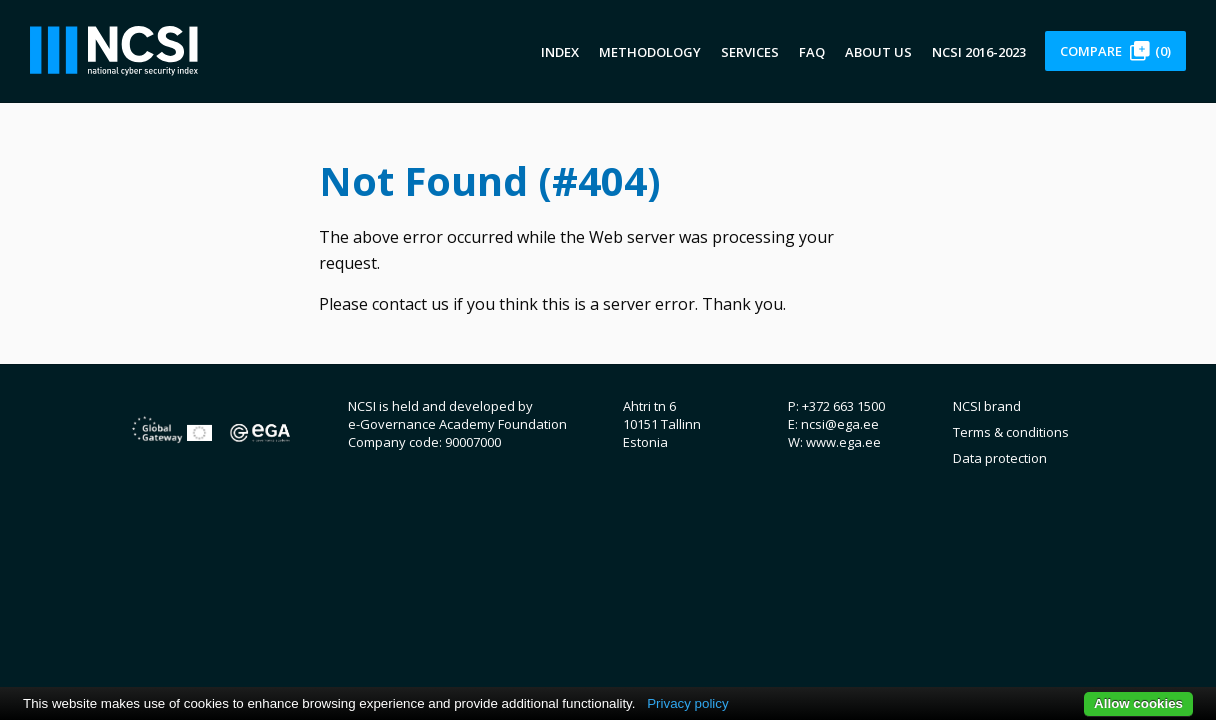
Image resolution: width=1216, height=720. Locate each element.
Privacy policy (687, 703)
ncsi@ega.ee (840, 424)
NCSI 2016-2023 (979, 52)
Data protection (1000, 458)
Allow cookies (1138, 703)
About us (878, 52)
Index (560, 52)
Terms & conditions (1011, 432)
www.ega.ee (843, 442)
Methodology (650, 52)
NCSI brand (987, 406)
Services (750, 52)
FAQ (812, 52)
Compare (1115, 51)
